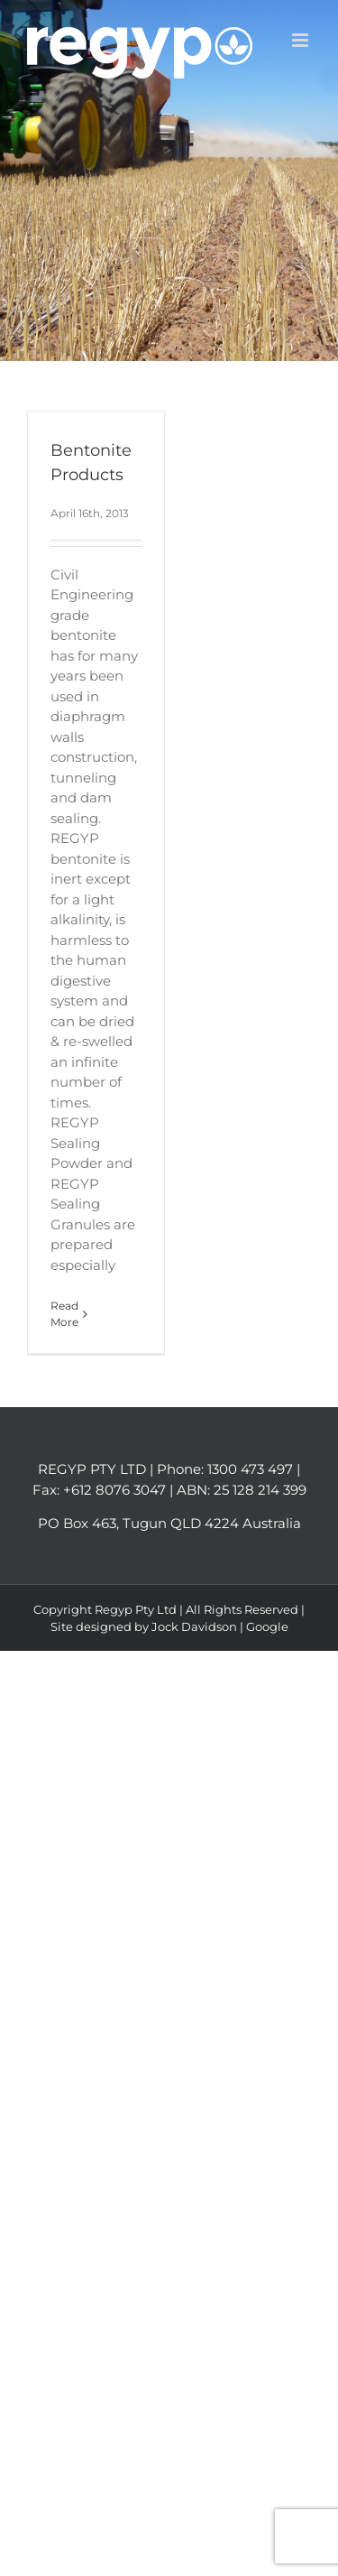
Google (267, 1626)
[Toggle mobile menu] (301, 40)
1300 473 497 (250, 1469)
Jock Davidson (194, 1626)
